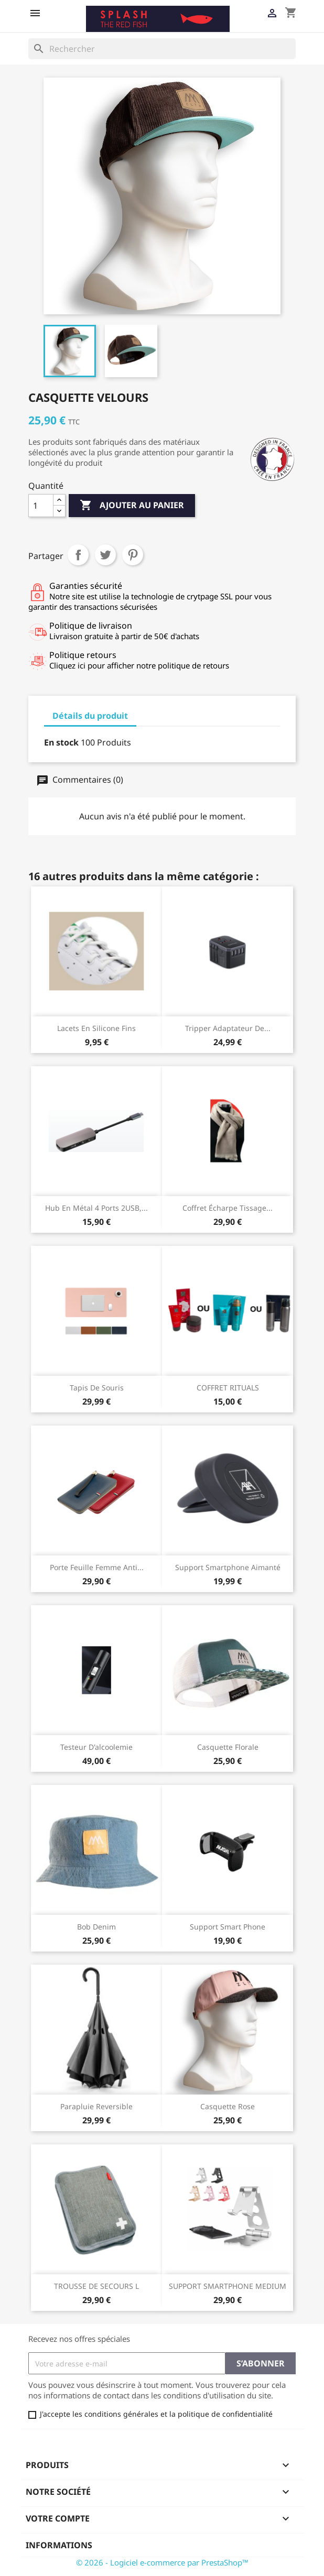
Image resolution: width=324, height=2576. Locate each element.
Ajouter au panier (132, 505)
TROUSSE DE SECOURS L (96, 2286)
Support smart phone (227, 1927)
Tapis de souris (97, 1388)
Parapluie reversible (96, 2106)
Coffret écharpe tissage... (227, 1208)
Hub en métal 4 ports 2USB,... (96, 1208)
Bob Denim (96, 1927)
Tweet (105, 554)
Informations (59, 2545)
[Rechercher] (162, 48)
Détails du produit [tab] (90, 715)
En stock (61, 742)
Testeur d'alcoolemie (96, 1747)
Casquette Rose (227, 2106)
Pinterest (132, 554)
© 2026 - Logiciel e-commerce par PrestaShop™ (162, 2562)
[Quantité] (40, 505)
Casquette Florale (227, 1747)
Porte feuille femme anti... (97, 1567)
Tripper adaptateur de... (228, 1028)
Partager (78, 554)
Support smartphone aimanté (227, 1567)
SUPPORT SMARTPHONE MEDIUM (227, 2286)
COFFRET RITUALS (228, 1388)
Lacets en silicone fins (96, 1028)
